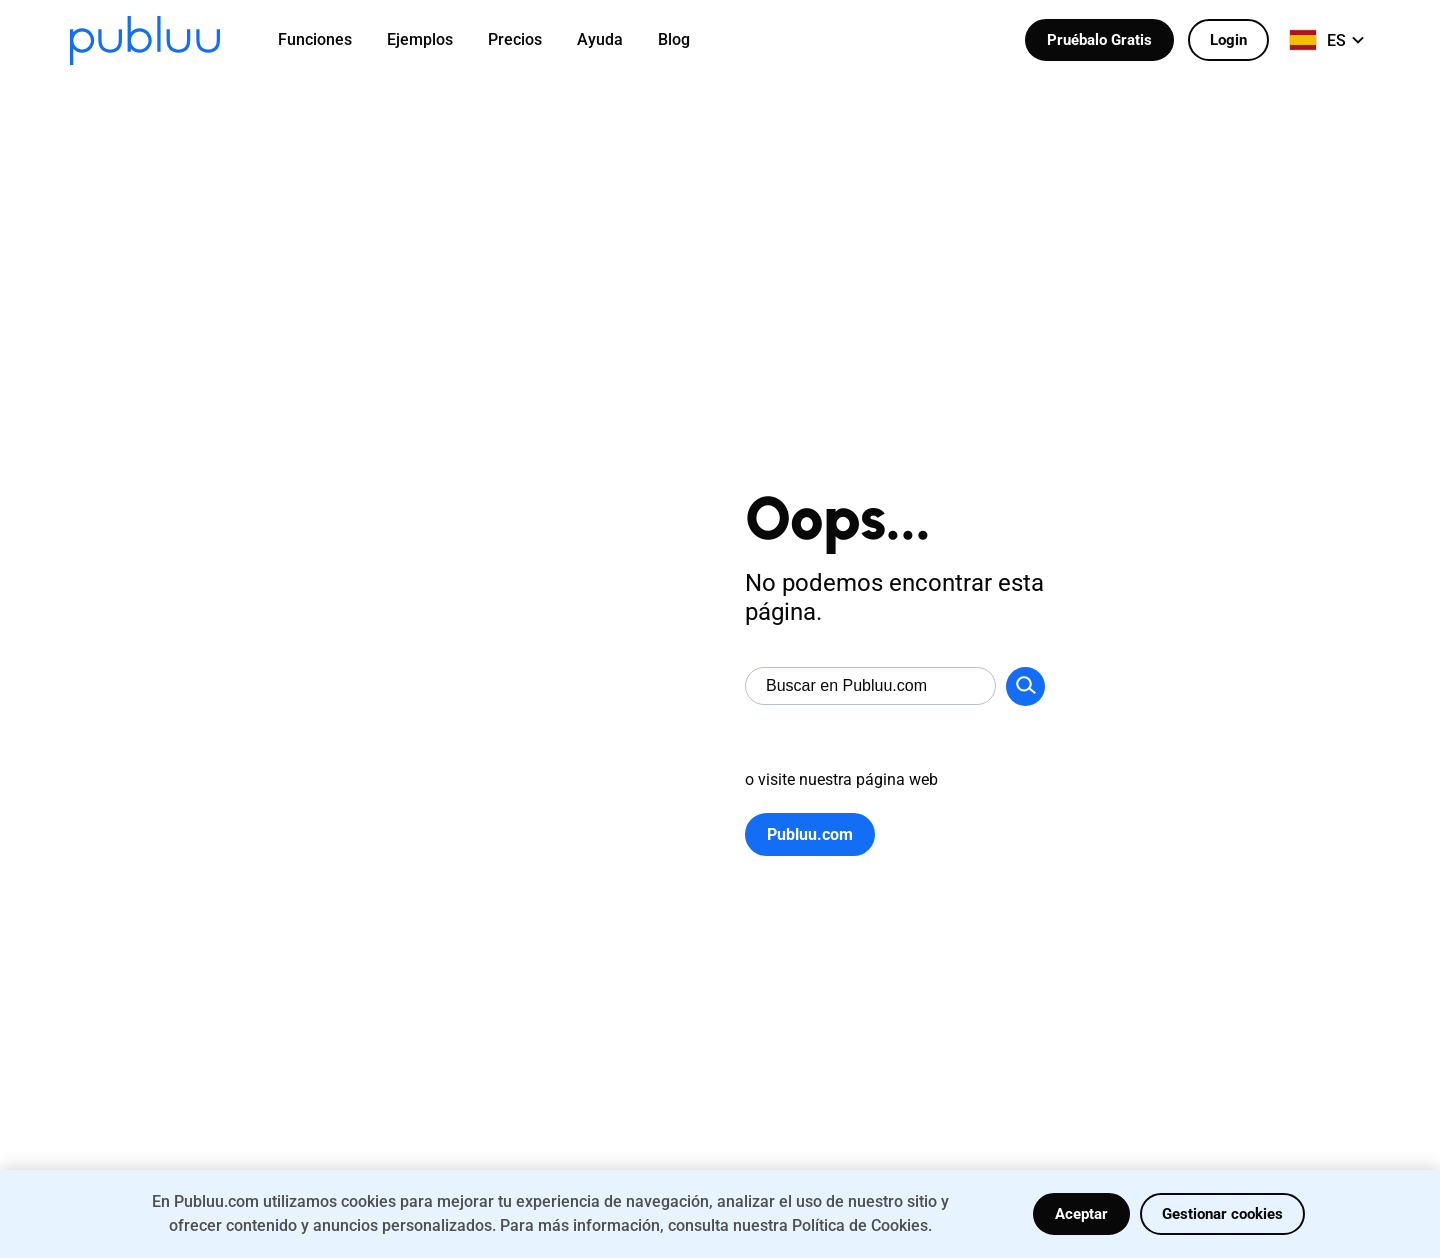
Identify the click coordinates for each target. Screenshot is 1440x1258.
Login (1228, 40)
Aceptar (1081, 1214)
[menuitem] (327, 40)
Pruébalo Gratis (1099, 40)
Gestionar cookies (1222, 1214)
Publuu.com (810, 834)
